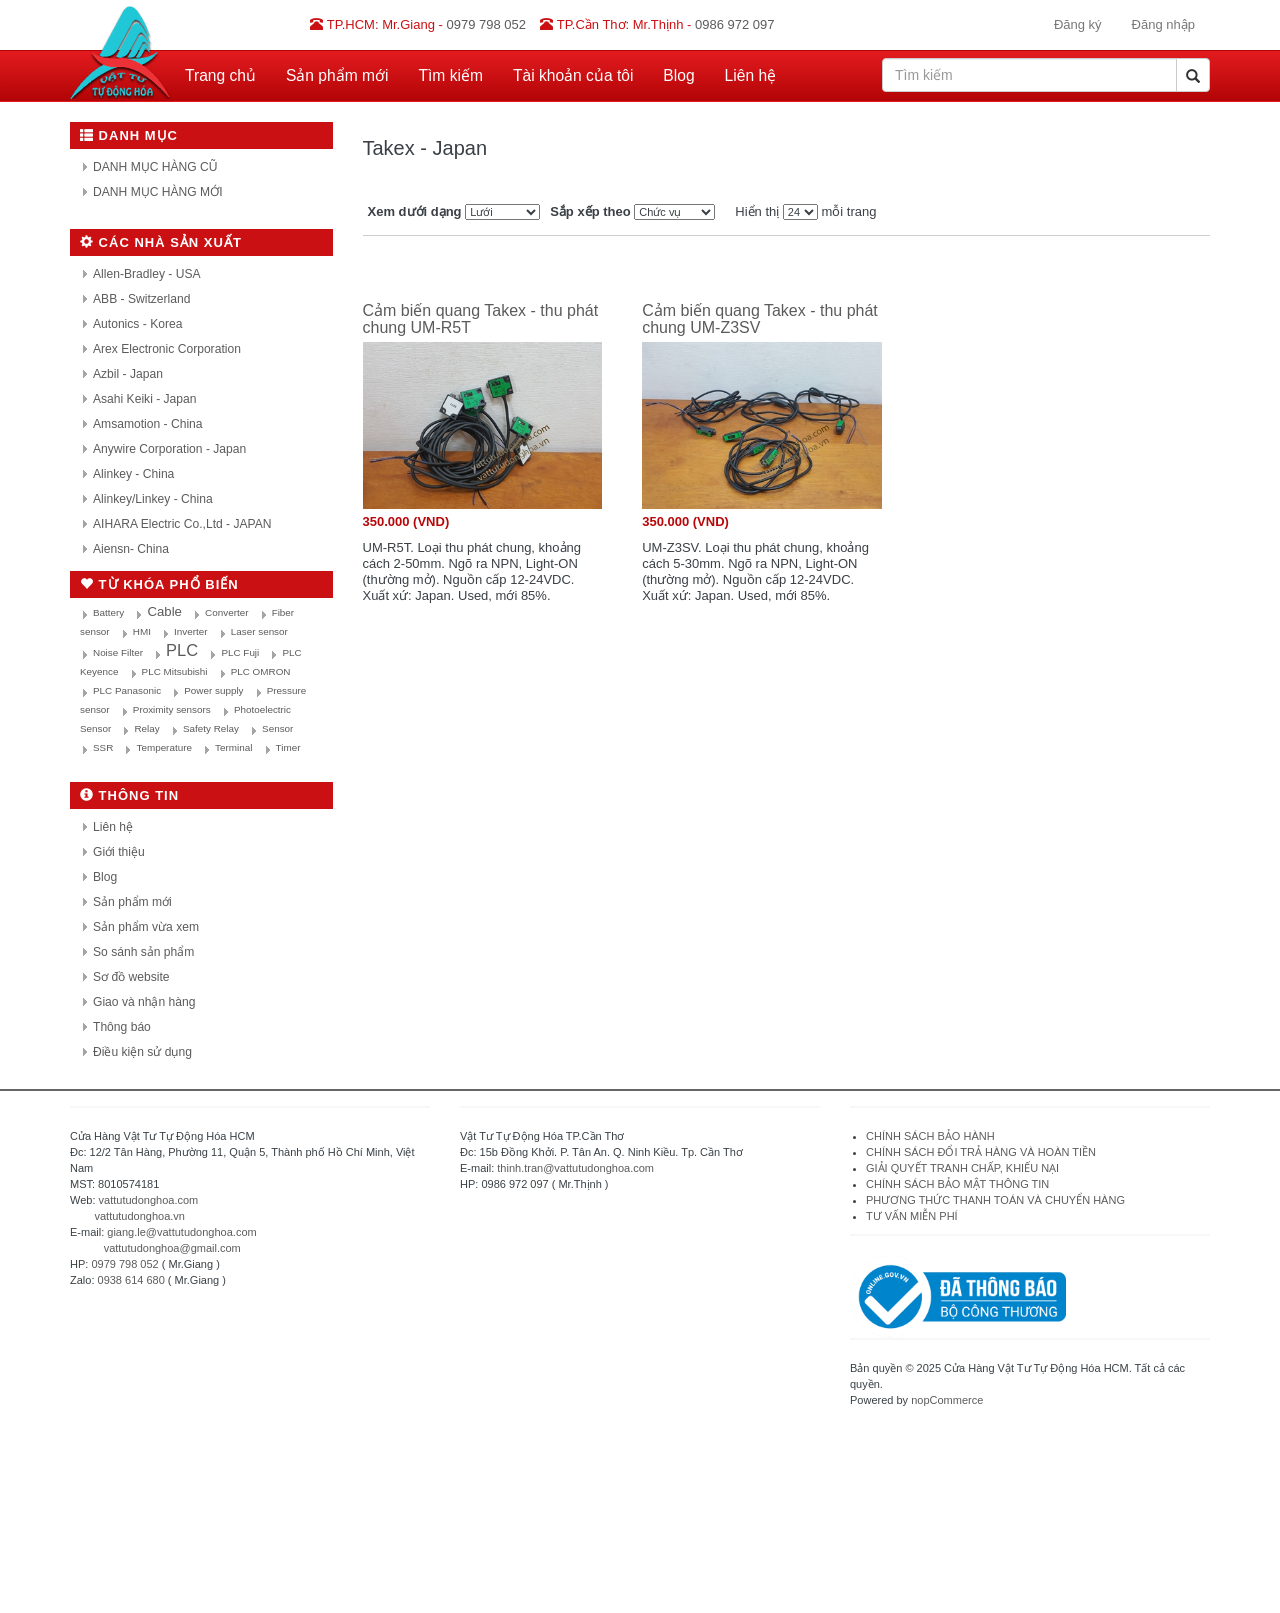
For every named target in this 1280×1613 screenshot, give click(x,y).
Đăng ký (1078, 24)
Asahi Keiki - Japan (145, 399)
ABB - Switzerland (141, 299)
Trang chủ (220, 75)
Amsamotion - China (148, 424)
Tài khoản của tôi (573, 75)
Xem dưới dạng (415, 211)
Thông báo (122, 1027)
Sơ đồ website (131, 977)
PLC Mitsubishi (175, 671)
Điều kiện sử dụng (142, 1052)
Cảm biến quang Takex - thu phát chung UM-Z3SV (760, 319)
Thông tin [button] (129, 795)
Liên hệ (751, 75)
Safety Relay (211, 728)
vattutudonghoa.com (149, 1200)
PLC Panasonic (127, 690)
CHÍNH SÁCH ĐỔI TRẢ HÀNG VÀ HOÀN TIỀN (982, 1152)
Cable (164, 611)
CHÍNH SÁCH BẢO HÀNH (930, 1136)
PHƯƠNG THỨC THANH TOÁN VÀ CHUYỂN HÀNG (995, 1200)
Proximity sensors (172, 709)
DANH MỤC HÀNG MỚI (158, 192)
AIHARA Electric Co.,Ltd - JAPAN (182, 524)
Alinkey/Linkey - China (153, 499)
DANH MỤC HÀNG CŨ (155, 167)
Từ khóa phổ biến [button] (159, 584)
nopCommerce (947, 1400)
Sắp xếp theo (590, 211)
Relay (146, 728)
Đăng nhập (1163, 24)
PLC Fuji (240, 652)
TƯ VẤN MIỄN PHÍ (912, 1216)
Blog (678, 75)
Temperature (163, 747)
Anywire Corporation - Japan (169, 449)
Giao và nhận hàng (144, 1002)
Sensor (277, 728)
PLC (182, 650)
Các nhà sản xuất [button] (161, 242)
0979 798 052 (124, 1264)
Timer (288, 747)
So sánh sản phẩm (143, 952)
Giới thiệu (119, 852)
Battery (108, 612)
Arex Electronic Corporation (167, 349)
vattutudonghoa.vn (139, 1216)
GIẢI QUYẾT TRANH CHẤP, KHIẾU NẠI (962, 1168)
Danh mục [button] (129, 135)
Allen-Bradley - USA (147, 274)
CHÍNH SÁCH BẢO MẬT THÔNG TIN (957, 1184)
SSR (103, 747)
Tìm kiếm (451, 75)
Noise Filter (118, 652)
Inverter (190, 631)
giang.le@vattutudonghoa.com (181, 1232)
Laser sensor (259, 631)
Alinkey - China (133, 474)
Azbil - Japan (128, 374)
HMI (142, 631)
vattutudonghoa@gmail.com (172, 1248)
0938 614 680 (131, 1280)
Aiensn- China (131, 549)
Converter (226, 612)
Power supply (213, 690)
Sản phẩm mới (337, 75)
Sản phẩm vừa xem (146, 927)
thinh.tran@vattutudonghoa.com (575, 1168)
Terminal (233, 747)
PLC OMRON (261, 671)
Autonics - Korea (137, 324)
